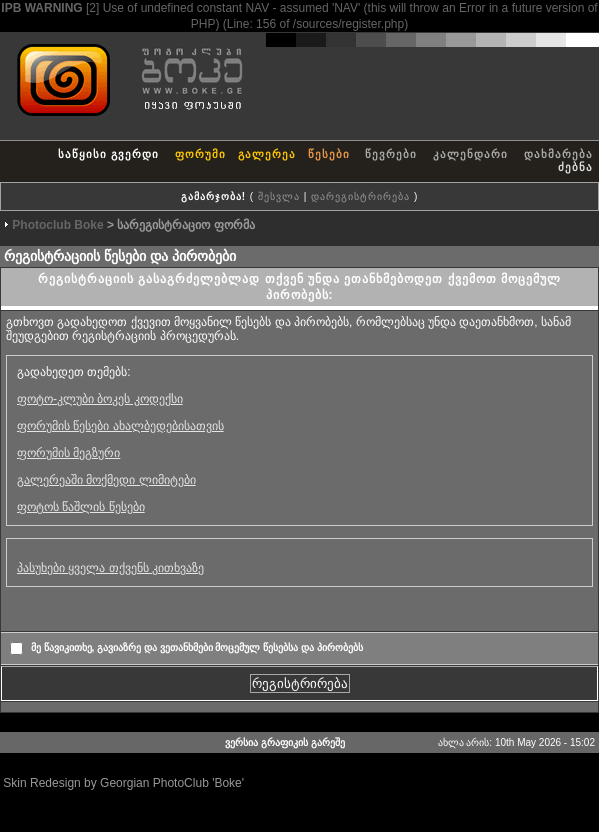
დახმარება (558, 154)
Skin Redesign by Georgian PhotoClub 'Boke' (123, 783)
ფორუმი (200, 154)
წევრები (391, 154)
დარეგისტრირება (360, 196)
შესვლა (279, 196)
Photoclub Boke (57, 225)
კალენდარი (470, 154)
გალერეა (267, 154)
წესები (329, 154)
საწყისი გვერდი (108, 154)
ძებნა (575, 167)
